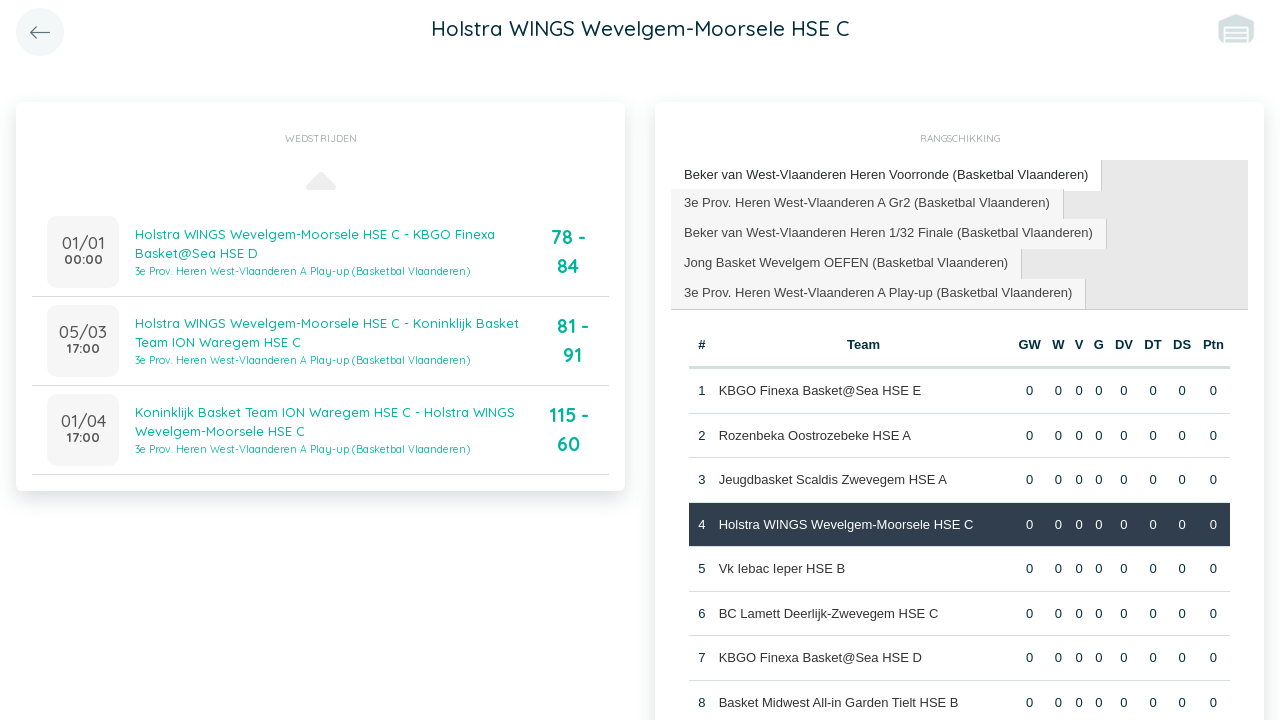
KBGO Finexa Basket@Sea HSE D (820, 657)
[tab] (886, 175)
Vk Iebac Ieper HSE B (782, 568)
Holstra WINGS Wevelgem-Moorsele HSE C (846, 523)
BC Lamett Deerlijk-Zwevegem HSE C (829, 612)
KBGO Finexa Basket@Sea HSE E (820, 390)
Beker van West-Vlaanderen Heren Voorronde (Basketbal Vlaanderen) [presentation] (886, 174)
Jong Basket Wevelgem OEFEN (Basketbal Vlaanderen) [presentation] (846, 262)
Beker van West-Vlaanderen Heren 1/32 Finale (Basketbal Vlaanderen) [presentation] (888, 232)
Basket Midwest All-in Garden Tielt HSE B (839, 701)
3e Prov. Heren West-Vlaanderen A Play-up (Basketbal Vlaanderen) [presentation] (878, 292)
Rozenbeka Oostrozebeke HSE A (815, 434)
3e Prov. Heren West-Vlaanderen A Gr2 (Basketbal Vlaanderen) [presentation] (867, 202)
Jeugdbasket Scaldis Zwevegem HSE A (833, 479)
